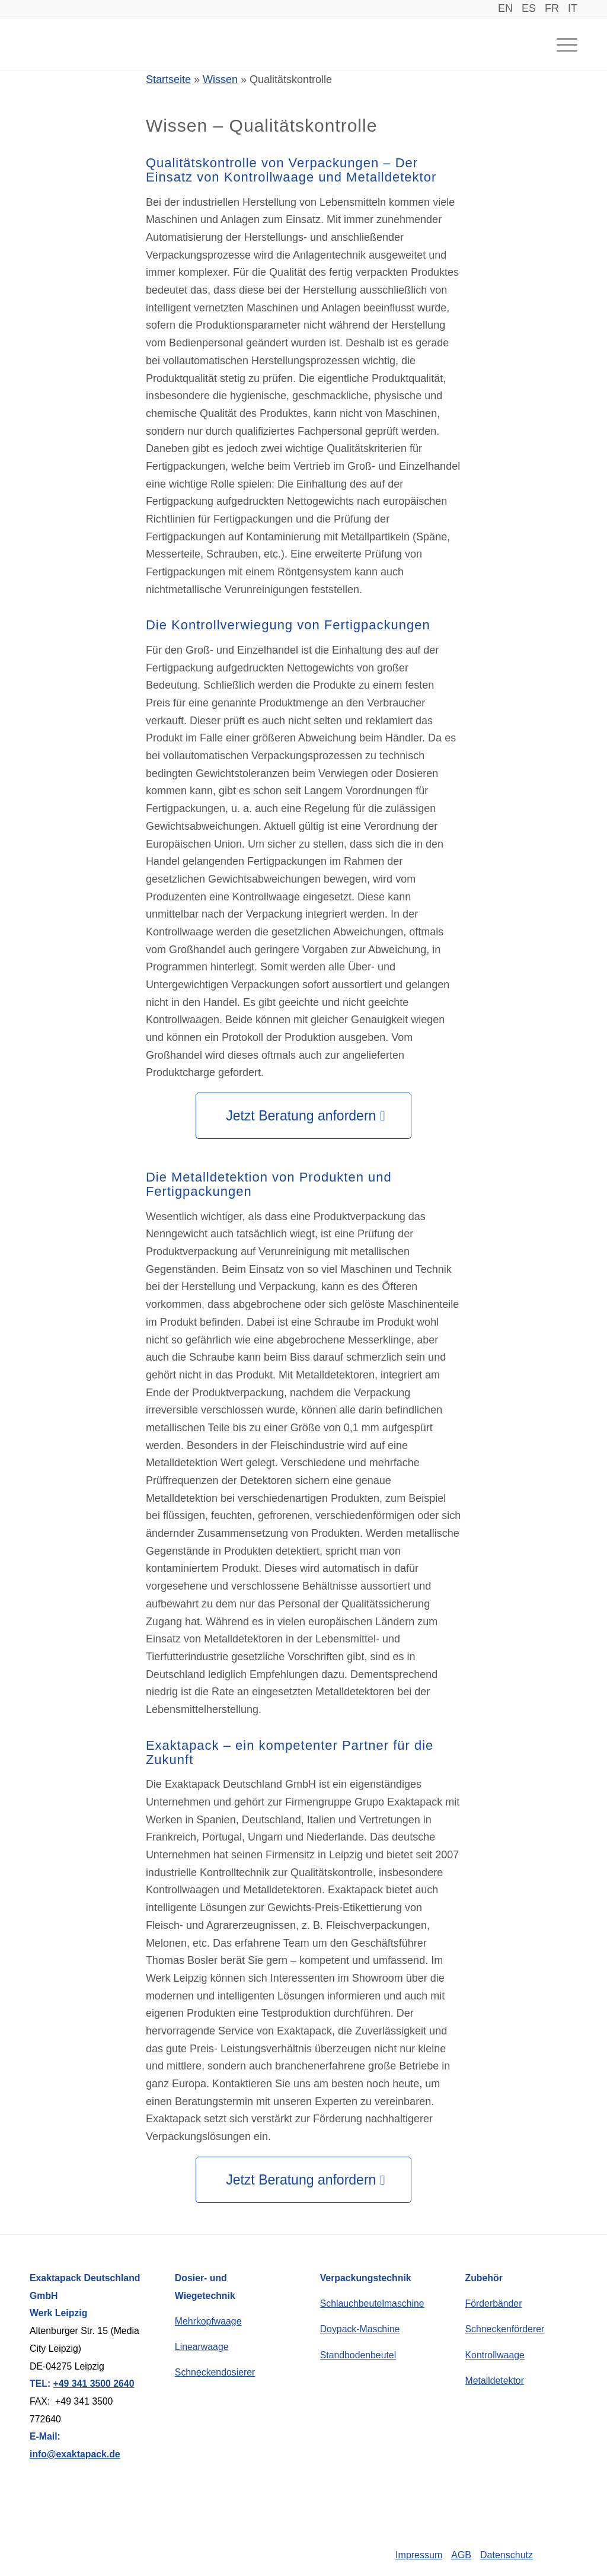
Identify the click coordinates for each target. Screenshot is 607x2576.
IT (572, 8)
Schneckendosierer (215, 2372)
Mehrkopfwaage (208, 2321)
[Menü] (559, 44)
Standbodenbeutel (358, 2355)
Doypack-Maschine (360, 2329)
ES (529, 8)
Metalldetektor (494, 2381)
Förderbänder (493, 2303)
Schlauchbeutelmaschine (372, 2303)
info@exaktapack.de (75, 2454)
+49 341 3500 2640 (94, 2383)
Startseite (168, 79)
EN (505, 8)
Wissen (220, 79)
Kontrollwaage (495, 2355)
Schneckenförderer (505, 2329)
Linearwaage (202, 2347)
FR (552, 8)
